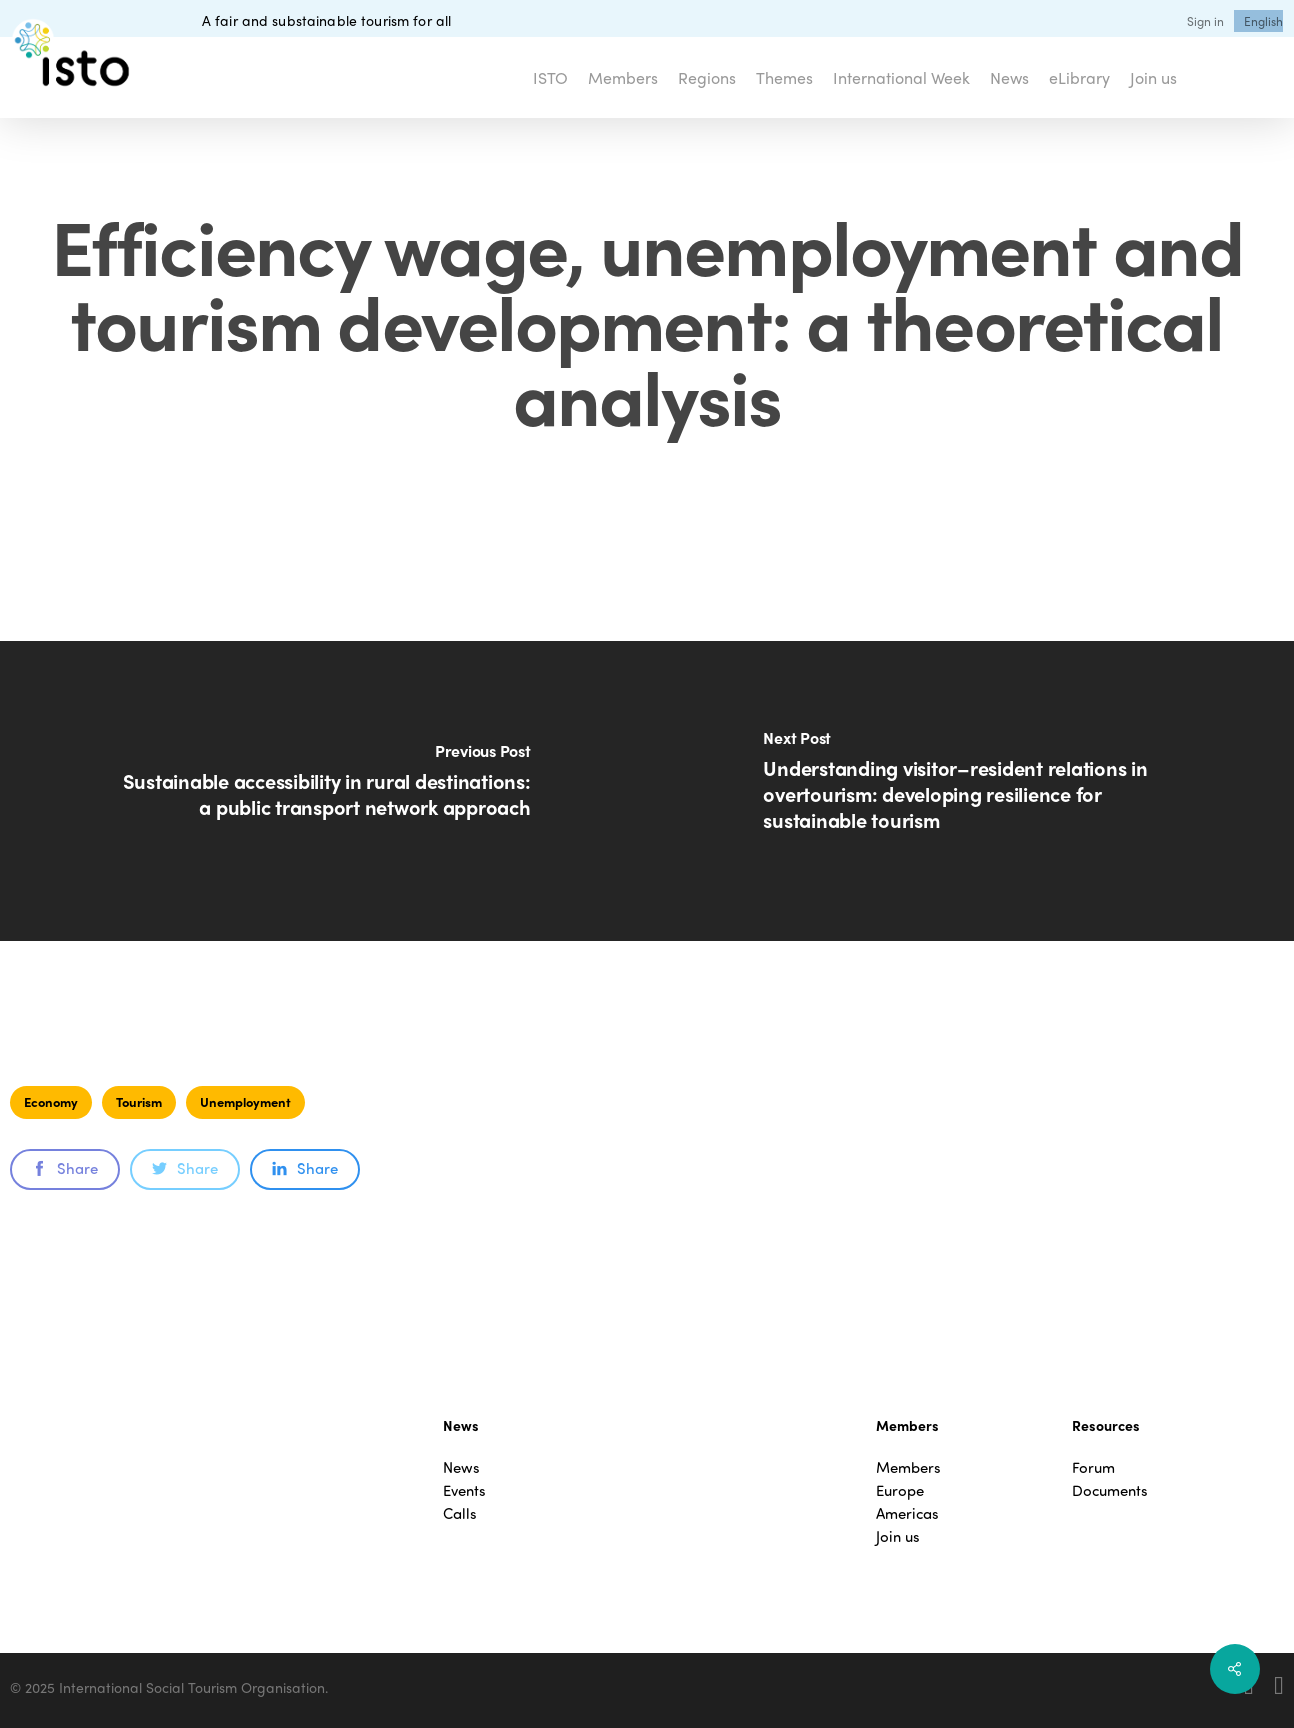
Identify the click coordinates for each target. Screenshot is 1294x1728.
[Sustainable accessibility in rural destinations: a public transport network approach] (323, 791)
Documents (1110, 1490)
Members (908, 1467)
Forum (1093, 1467)
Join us (898, 1536)
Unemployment (245, 1101)
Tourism (139, 1101)
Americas (907, 1513)
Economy (51, 1101)
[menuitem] (1263, 21)
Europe (900, 1490)
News (461, 1467)
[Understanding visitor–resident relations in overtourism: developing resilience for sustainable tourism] (970, 791)
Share (65, 1168)
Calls (460, 1513)
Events (464, 1490)
